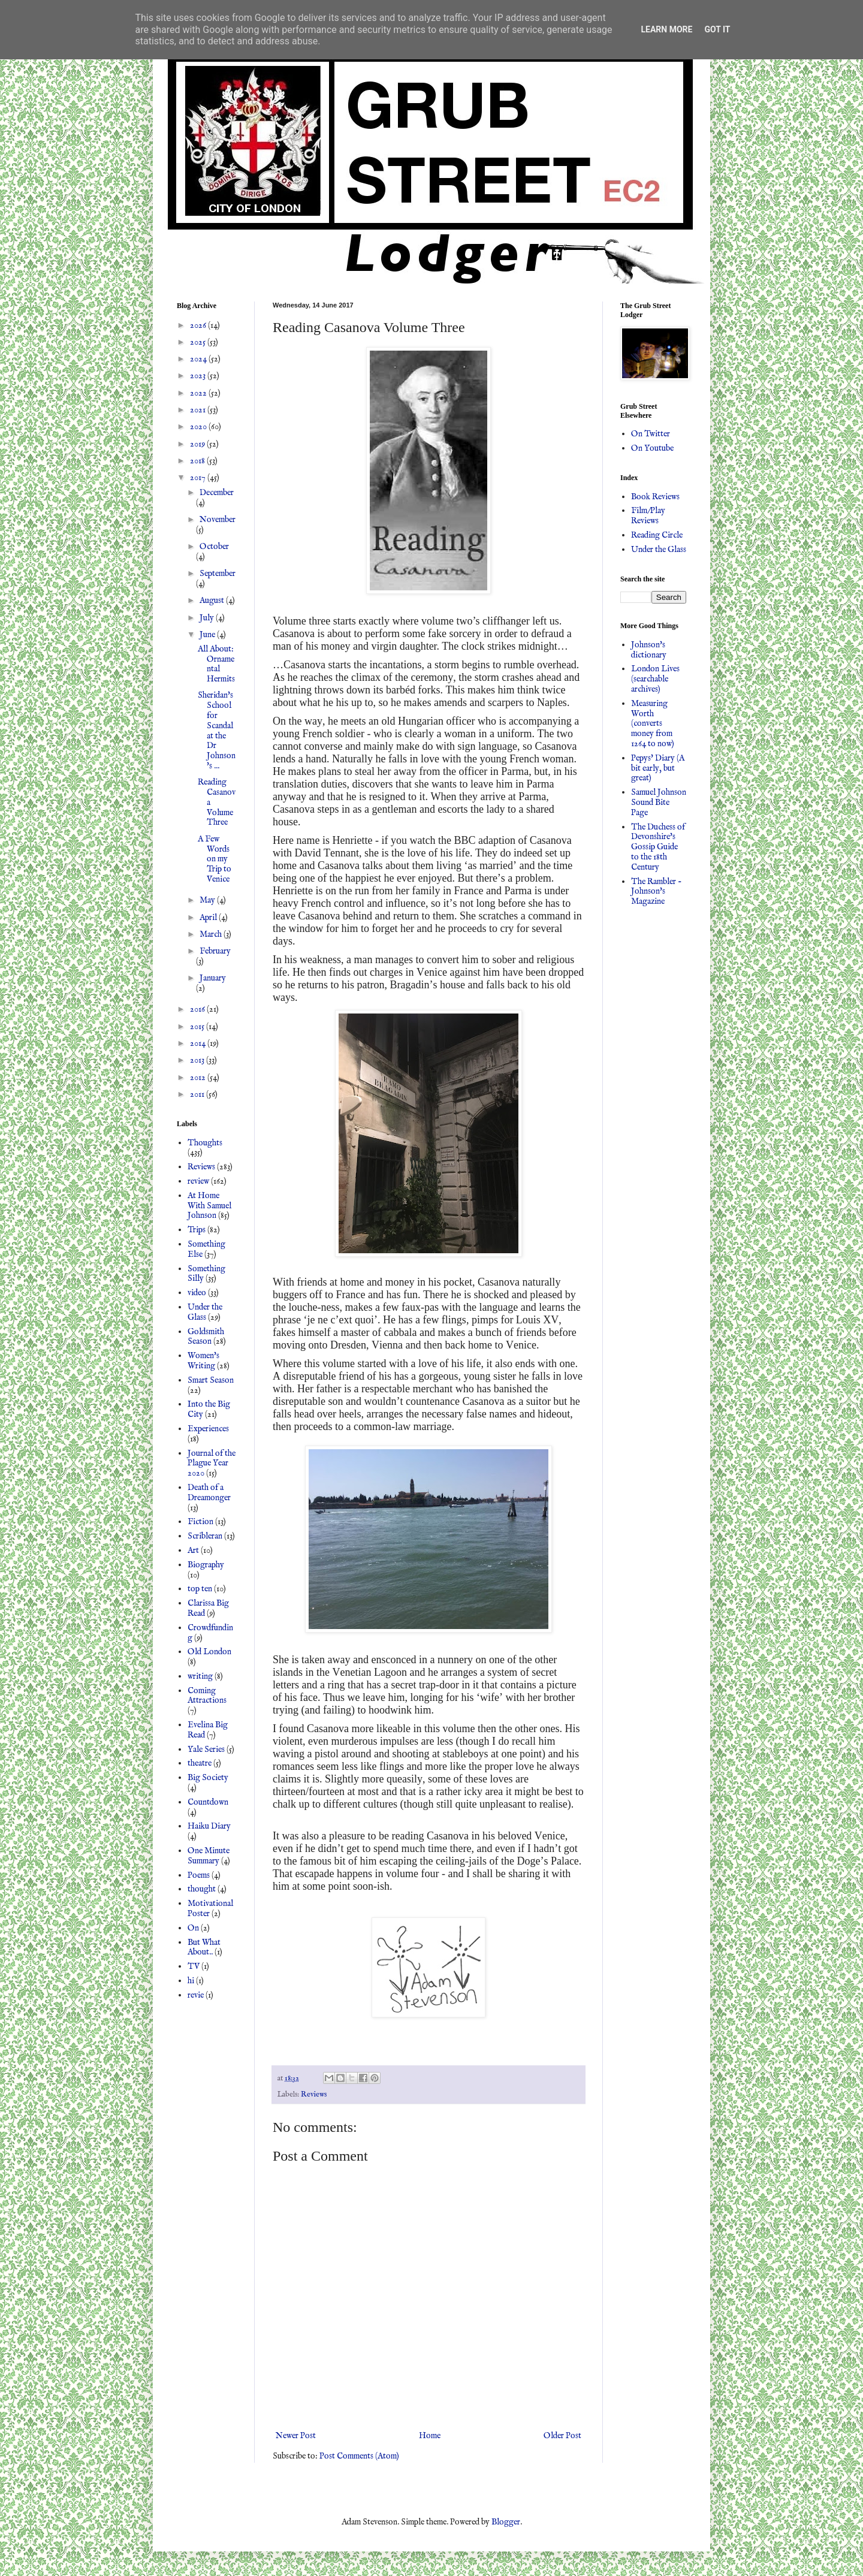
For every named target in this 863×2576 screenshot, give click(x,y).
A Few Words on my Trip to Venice (214, 859)
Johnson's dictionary (648, 650)
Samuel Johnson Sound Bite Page (658, 802)
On (193, 1928)
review (198, 1181)
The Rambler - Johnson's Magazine (656, 891)
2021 (198, 410)
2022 (199, 393)
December (217, 492)
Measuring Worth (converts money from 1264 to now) (652, 723)
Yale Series (206, 1749)
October (214, 546)
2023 (198, 375)
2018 (198, 461)
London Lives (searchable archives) (655, 679)
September (218, 573)
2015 (198, 1026)
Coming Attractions (207, 1695)
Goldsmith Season (206, 1336)
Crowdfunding (210, 1632)
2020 (199, 426)
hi (191, 1980)
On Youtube (652, 448)
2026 (199, 325)
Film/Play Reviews (648, 515)
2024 (199, 359)
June (208, 634)
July (208, 618)
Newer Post (296, 2435)
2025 (198, 342)
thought (202, 1889)
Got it (717, 29)
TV (194, 1966)
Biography (206, 1565)
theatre (200, 1763)
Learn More (666, 29)
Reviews (314, 2095)
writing (200, 1676)
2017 (198, 477)
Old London (209, 1651)
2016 (198, 1009)
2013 (198, 1060)
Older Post (562, 2435)
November (218, 519)
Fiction (200, 1521)
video (197, 1292)
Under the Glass (205, 1312)
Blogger (505, 2522)
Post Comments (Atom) (359, 2456)
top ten (200, 1588)
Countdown (208, 1802)
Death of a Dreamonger (209, 1492)
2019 (198, 444)
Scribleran (205, 1536)
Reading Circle (657, 535)
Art (193, 1550)
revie (196, 1995)
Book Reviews (655, 496)
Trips (197, 1229)
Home (429, 2435)
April (209, 917)
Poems (199, 1875)
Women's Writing (203, 1360)
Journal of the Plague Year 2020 (212, 1463)
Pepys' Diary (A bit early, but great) (657, 768)
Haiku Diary (209, 1826)
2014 (198, 1043)
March (212, 934)
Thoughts (205, 1143)
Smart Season (211, 1380)
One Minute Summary (209, 1855)
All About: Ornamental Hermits (216, 664)
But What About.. (204, 1947)
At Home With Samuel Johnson (209, 1205)
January (213, 978)
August (213, 600)
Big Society (208, 1777)
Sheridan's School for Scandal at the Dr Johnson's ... (217, 730)
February (215, 951)
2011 (198, 1094)
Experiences (208, 1428)
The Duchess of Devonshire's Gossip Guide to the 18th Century (658, 847)
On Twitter (650, 434)
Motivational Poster (210, 1908)
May (208, 900)
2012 (198, 1077)
